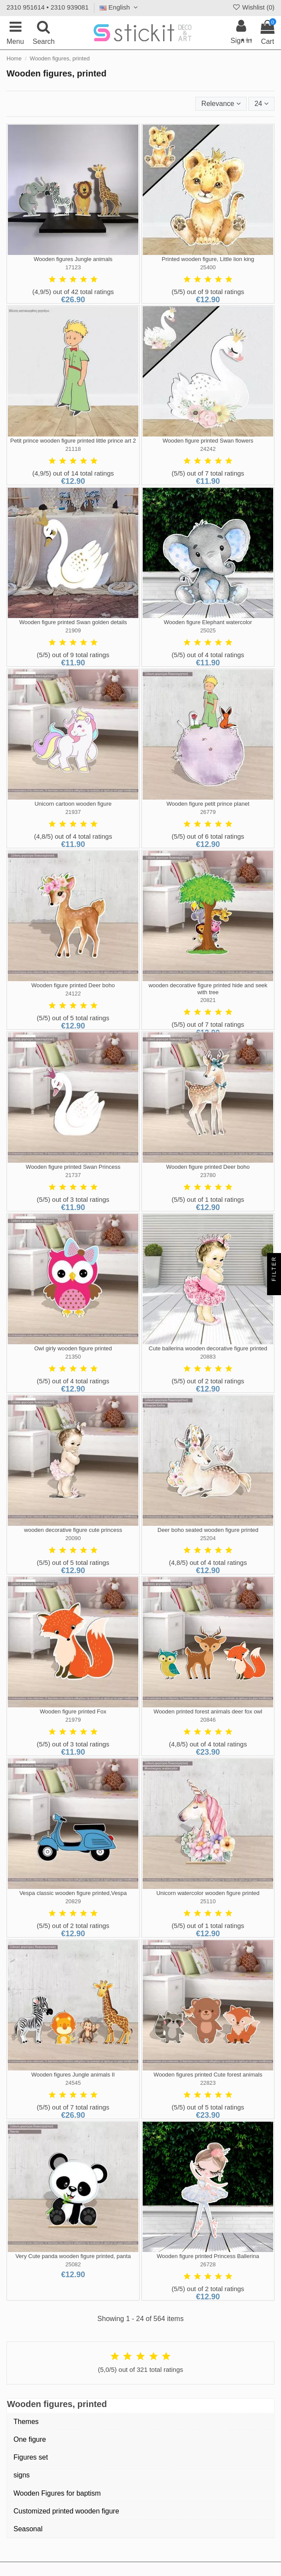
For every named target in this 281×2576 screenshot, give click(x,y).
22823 (208, 2083)
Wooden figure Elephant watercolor (208, 622)
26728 (208, 2264)
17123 (73, 267)
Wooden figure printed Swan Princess (73, 1167)
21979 (73, 1719)
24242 (208, 449)
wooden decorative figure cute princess (73, 1530)
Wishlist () (253, 7)
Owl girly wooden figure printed (73, 1348)
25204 (208, 1538)
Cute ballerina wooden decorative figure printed (208, 1348)
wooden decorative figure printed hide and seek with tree (207, 988)
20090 (73, 1538)
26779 (208, 812)
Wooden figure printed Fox (73, 1711)
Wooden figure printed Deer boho (73, 985)
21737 (73, 1175)
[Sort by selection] (221, 104)
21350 (73, 1356)
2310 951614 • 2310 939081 (48, 7)
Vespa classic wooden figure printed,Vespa (73, 1893)
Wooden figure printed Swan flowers (208, 440)
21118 (73, 449)
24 (261, 103)
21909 (73, 630)
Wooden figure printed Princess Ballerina (208, 2256)
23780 (208, 1175)
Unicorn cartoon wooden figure (72, 803)
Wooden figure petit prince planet (208, 803)
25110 (208, 1901)
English (120, 7)
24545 (73, 2083)
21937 (73, 812)
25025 (208, 630)
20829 (73, 1901)
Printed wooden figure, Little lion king (208, 259)
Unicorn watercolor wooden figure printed (207, 1893)
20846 (208, 1719)
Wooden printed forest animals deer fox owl (208, 1711)
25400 (208, 267)
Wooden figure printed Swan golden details (73, 622)
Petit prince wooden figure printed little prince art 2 (73, 440)
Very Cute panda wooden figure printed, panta (72, 2256)
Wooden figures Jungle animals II (73, 2074)
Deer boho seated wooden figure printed (207, 1530)
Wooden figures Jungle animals (72, 259)
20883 (208, 1356)
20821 (208, 1000)
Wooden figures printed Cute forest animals (208, 2074)
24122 (73, 993)
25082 (73, 2264)
